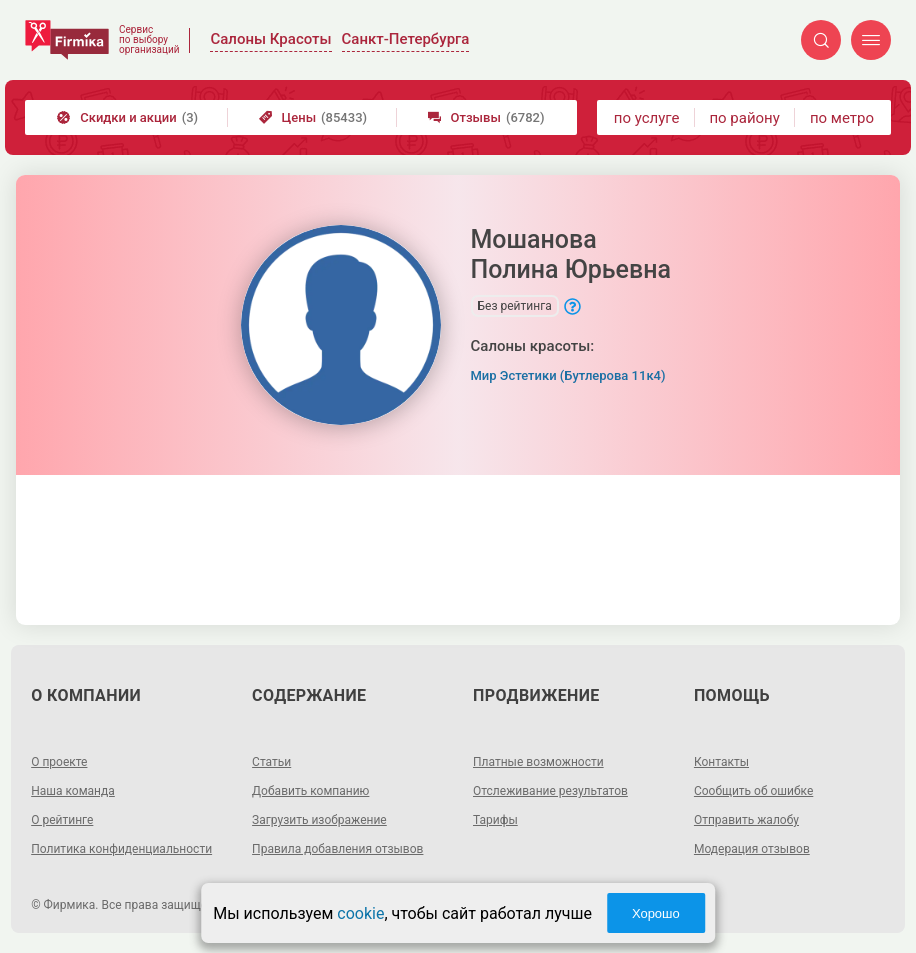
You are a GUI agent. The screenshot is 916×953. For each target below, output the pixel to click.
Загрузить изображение (319, 820)
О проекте (59, 762)
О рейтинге (62, 820)
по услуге (647, 118)
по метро (842, 118)
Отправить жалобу (746, 820)
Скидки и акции (127, 117)
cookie (360, 913)
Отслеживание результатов (550, 791)
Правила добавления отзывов (337, 849)
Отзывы (486, 117)
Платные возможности (538, 762)
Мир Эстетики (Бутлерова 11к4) (568, 375)
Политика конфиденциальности (121, 849)
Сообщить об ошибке (753, 791)
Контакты (721, 762)
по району (744, 118)
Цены (313, 117)
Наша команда (73, 791)
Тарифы (495, 820)
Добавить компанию (310, 791)
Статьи (271, 762)
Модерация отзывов (752, 849)
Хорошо (656, 913)
